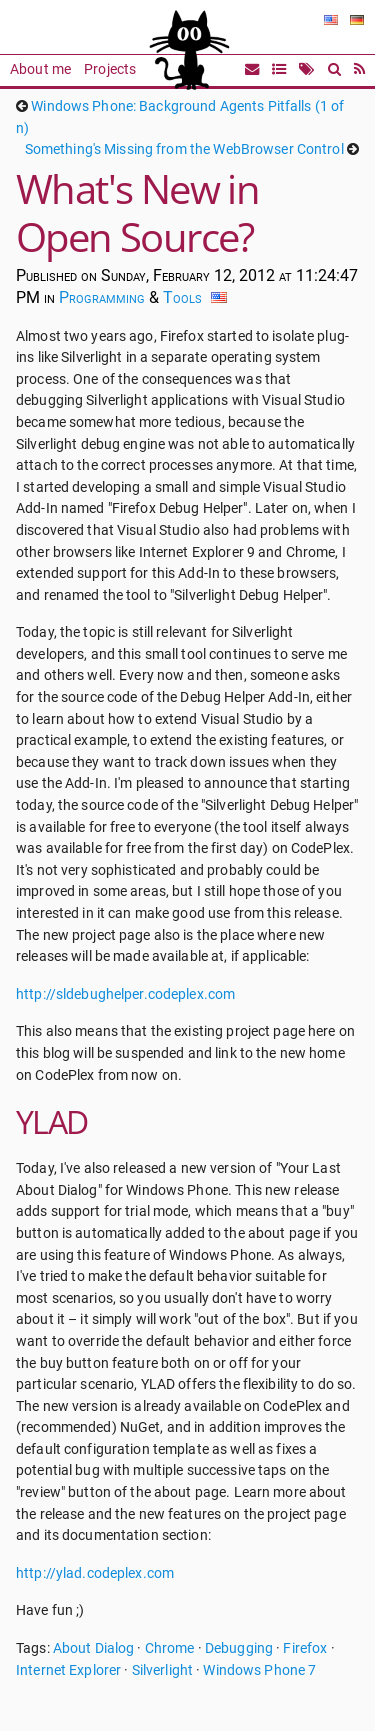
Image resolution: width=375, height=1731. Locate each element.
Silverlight (162, 1670)
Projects (110, 69)
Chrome (170, 1648)
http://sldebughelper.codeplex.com (125, 994)
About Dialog (94, 1648)
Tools (182, 297)
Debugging (239, 1648)
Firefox (305, 1648)
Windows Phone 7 (259, 1670)
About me (40, 69)
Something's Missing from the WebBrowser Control (184, 149)
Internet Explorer (68, 1670)
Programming (102, 297)
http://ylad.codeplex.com (95, 1573)
